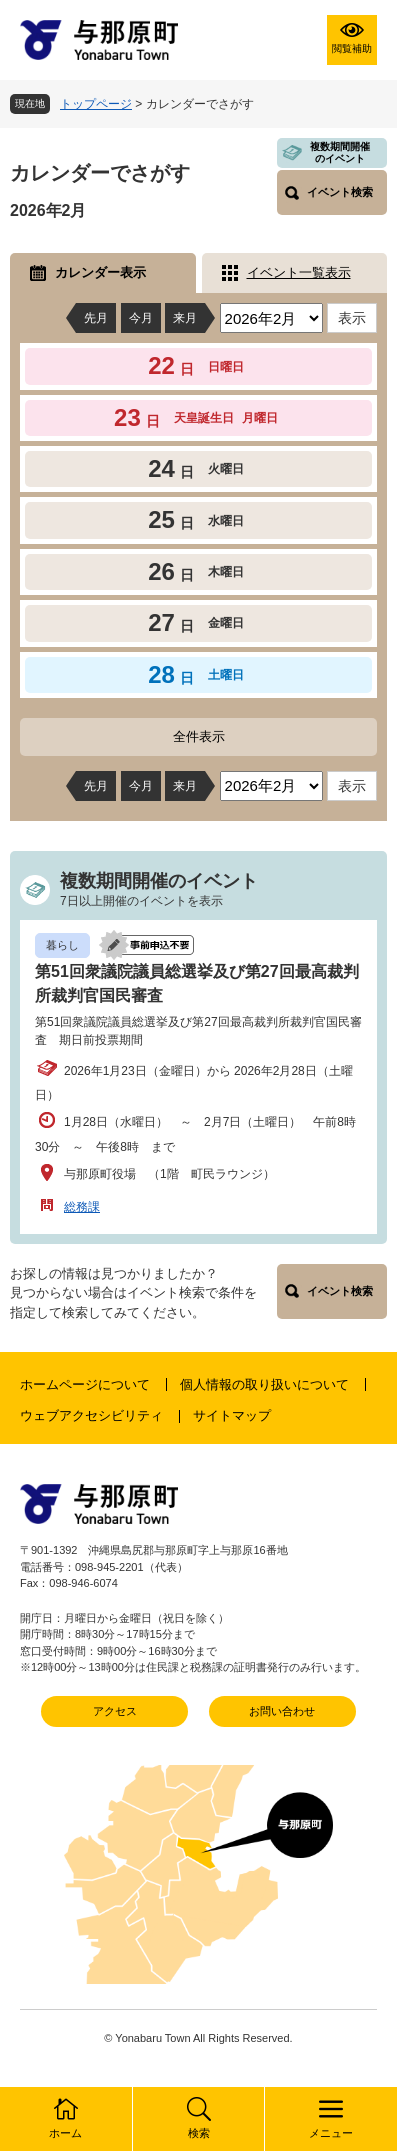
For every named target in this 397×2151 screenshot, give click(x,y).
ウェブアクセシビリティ (91, 1415)
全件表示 (199, 736)
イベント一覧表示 (299, 272)
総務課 (82, 1207)
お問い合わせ (282, 1711)
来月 (185, 318)
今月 (141, 318)
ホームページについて (85, 1384)
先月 (96, 318)
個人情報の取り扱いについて (264, 1384)
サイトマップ (232, 1415)
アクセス (115, 1711)
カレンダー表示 (100, 272)
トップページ (96, 104)
